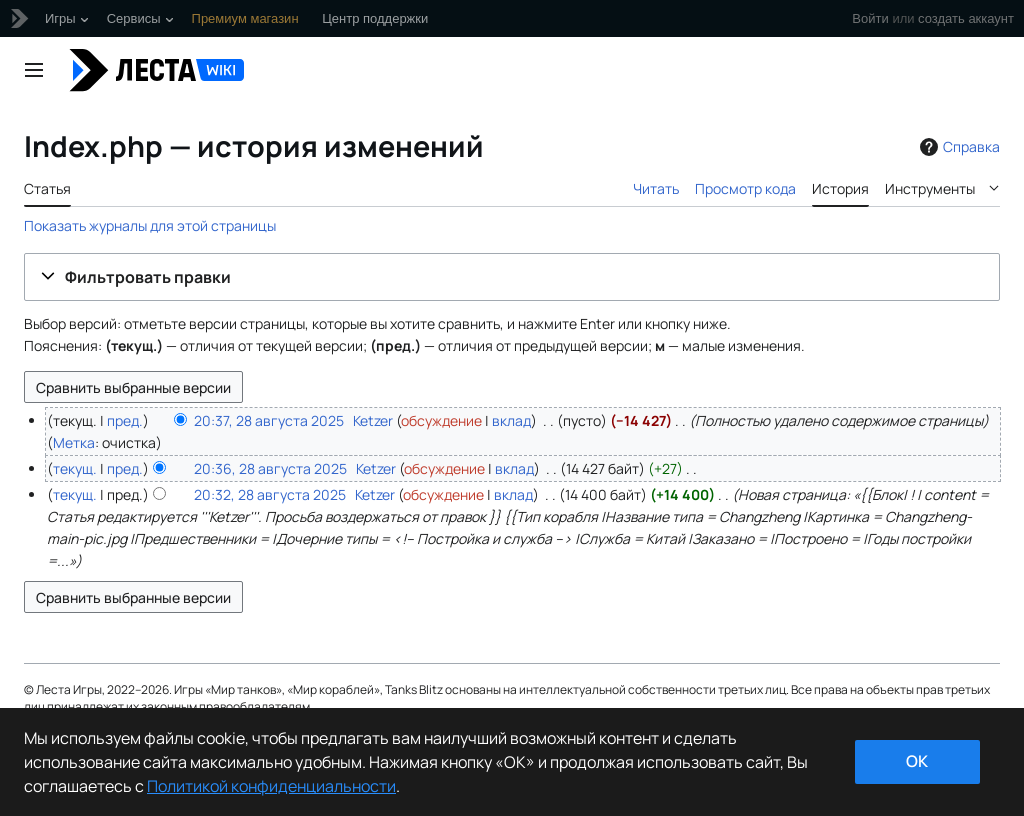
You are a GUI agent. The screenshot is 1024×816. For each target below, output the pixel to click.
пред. (125, 420)
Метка (74, 442)
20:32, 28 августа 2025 (270, 494)
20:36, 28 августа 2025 (270, 468)
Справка (957, 146)
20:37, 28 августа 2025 (269, 420)
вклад (511, 420)
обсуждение (441, 420)
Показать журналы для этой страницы (150, 225)
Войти (870, 18)
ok (917, 761)
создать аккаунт (966, 18)
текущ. (75, 468)
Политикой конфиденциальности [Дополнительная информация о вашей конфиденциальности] (271, 786)
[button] (512, 277)
